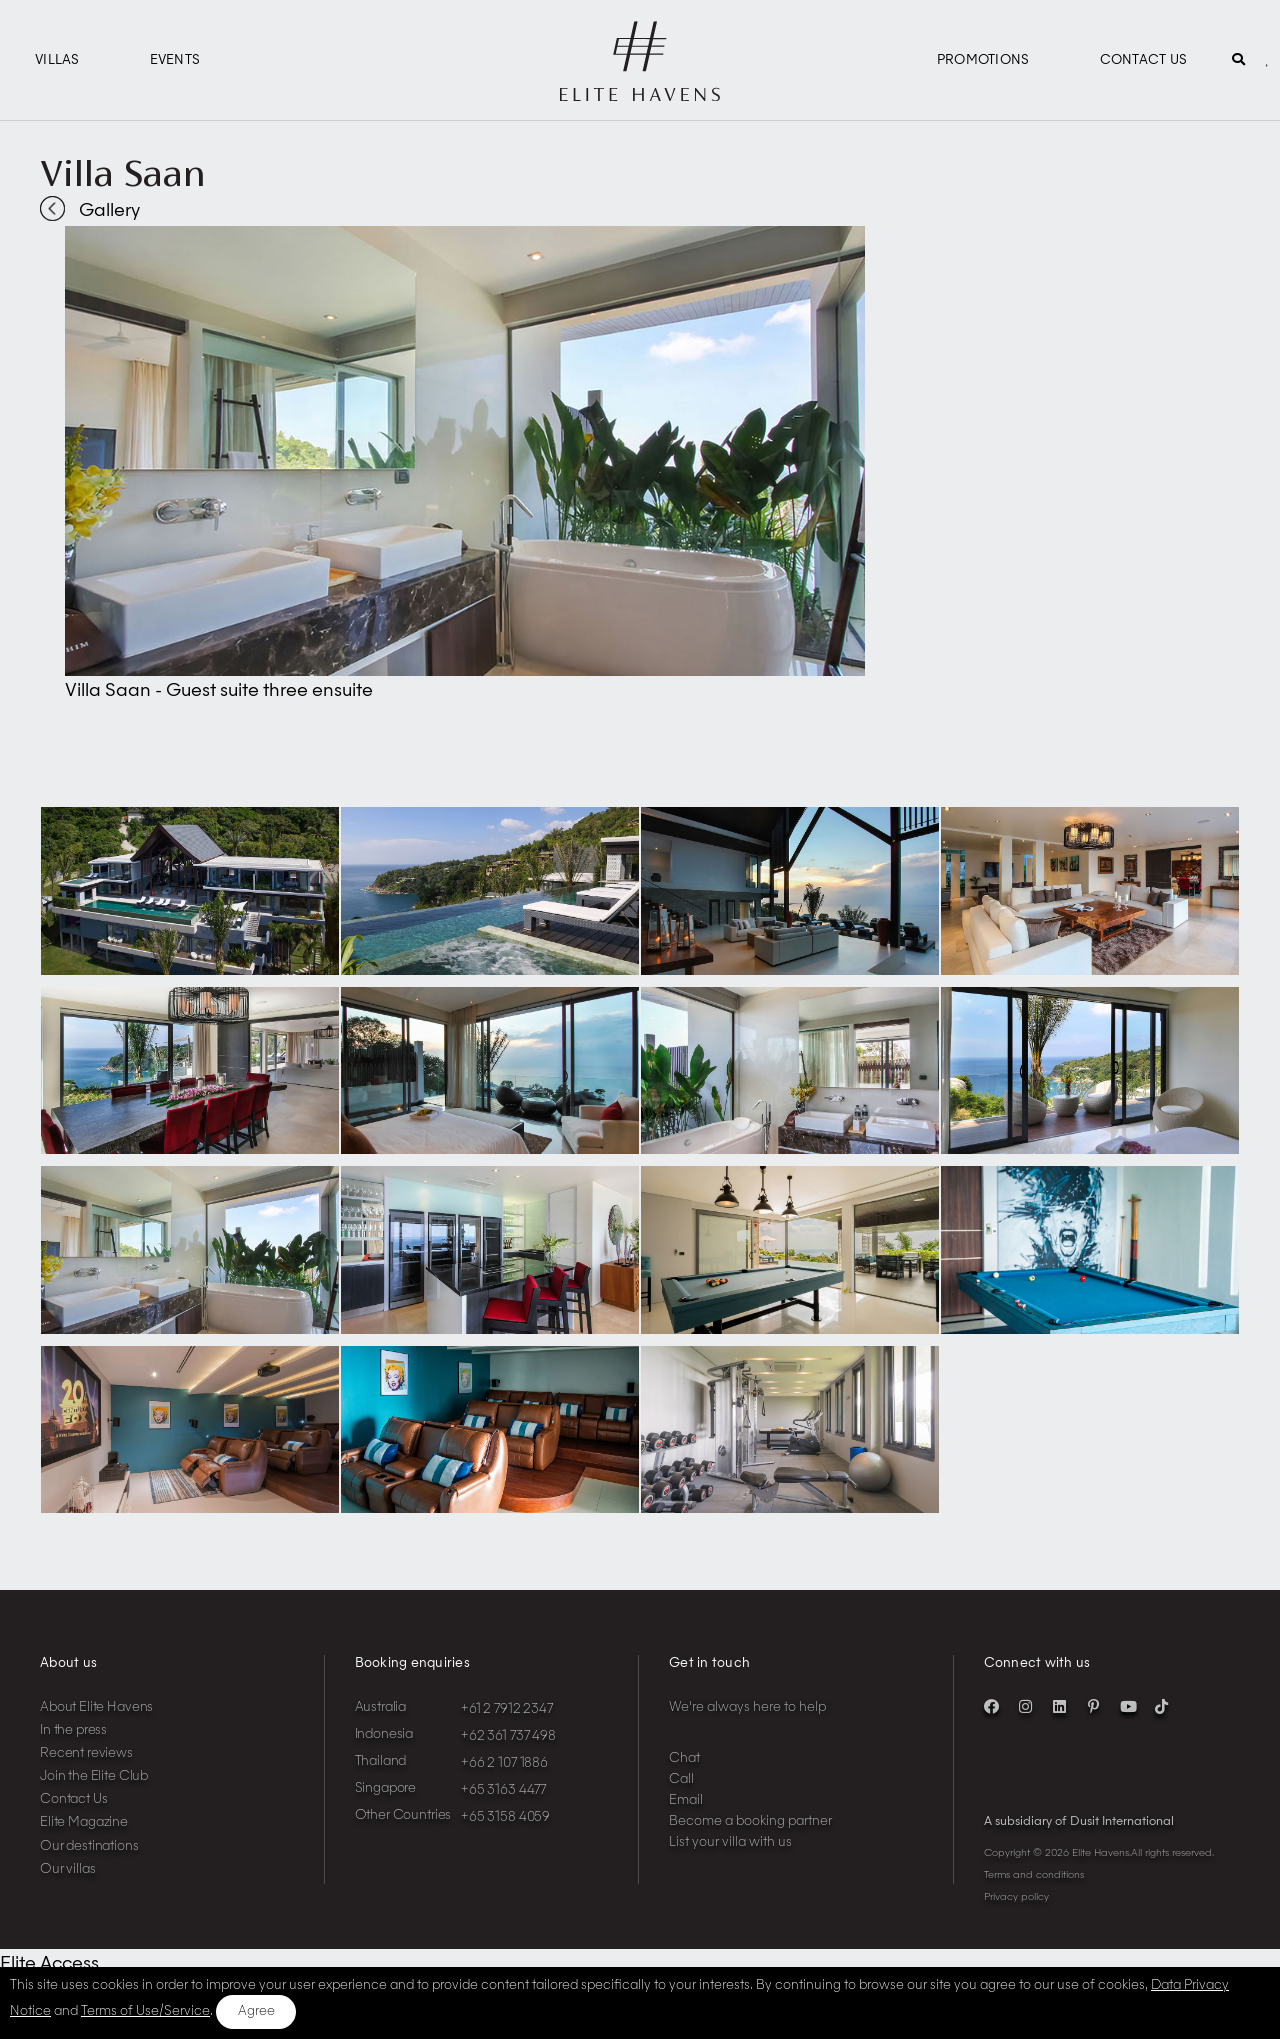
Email (686, 1800)
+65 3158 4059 (505, 1817)
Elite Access (49, 1964)
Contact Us (1144, 60)
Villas (57, 60)
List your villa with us (730, 1842)
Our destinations (89, 1846)
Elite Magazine (84, 1822)
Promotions (983, 60)
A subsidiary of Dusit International (1079, 1822)
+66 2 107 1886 (504, 1763)
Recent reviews (86, 1753)
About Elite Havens (96, 1707)
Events (175, 60)
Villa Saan (123, 173)
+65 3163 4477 (503, 1790)
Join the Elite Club (94, 1776)
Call (681, 1779)
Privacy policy (1016, 1897)
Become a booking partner (750, 1821)
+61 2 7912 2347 (507, 1709)
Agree (256, 2011)
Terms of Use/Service (145, 2011)
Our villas (68, 1869)
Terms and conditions (1034, 1875)
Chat (684, 1758)
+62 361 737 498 (508, 1736)
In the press (73, 1730)
